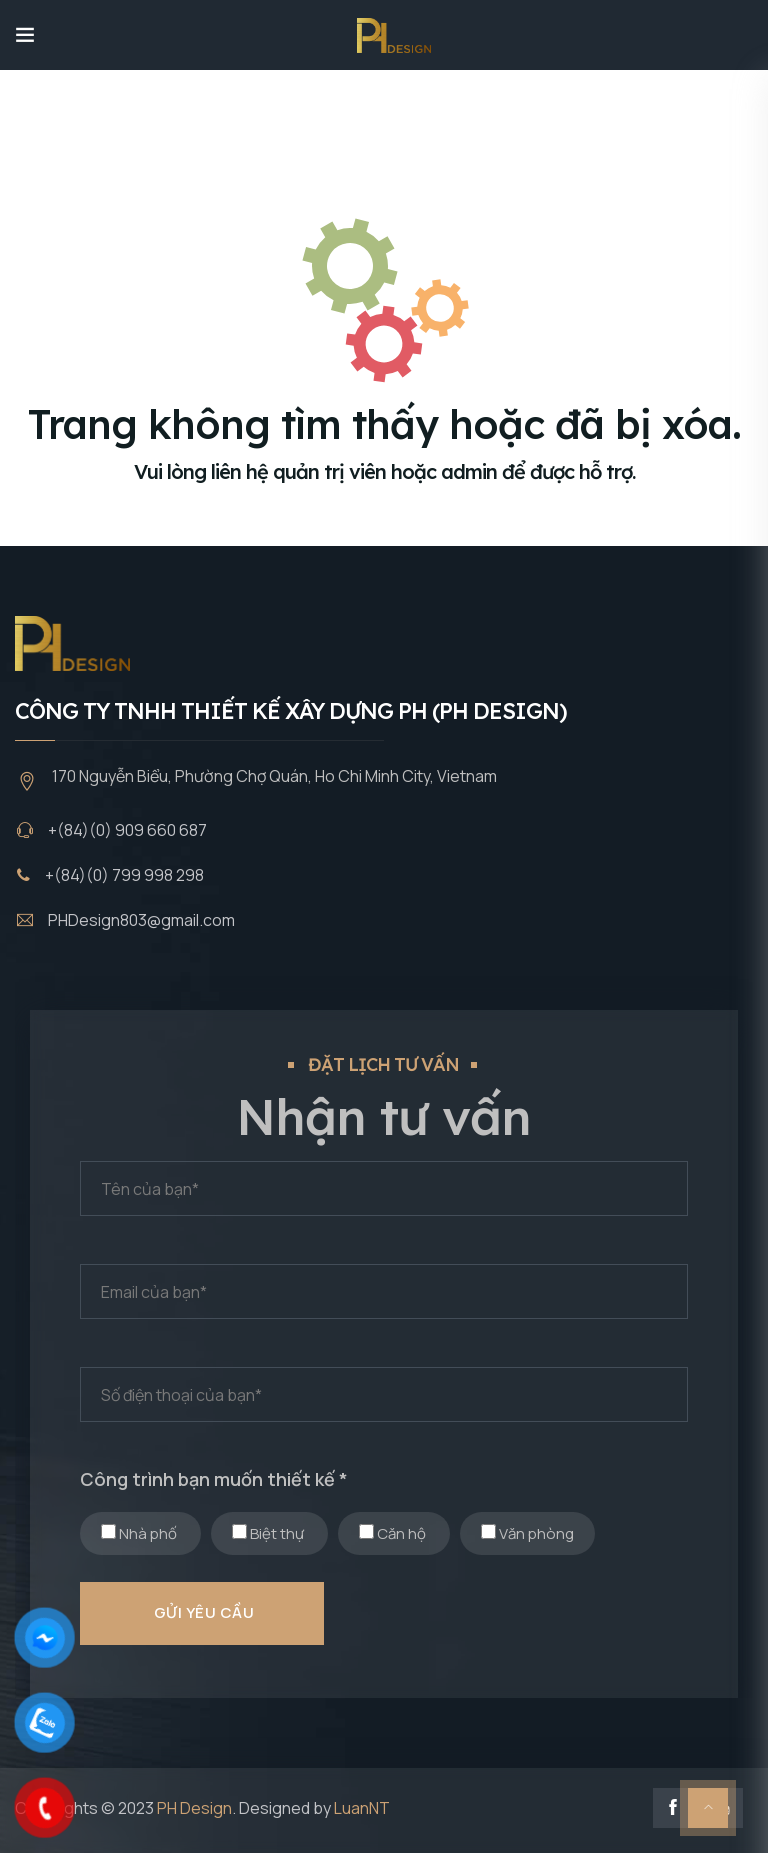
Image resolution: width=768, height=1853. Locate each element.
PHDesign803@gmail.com (141, 920)
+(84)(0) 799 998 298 (124, 875)
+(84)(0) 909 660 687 (127, 830)
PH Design (194, 1808)
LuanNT (362, 1808)
